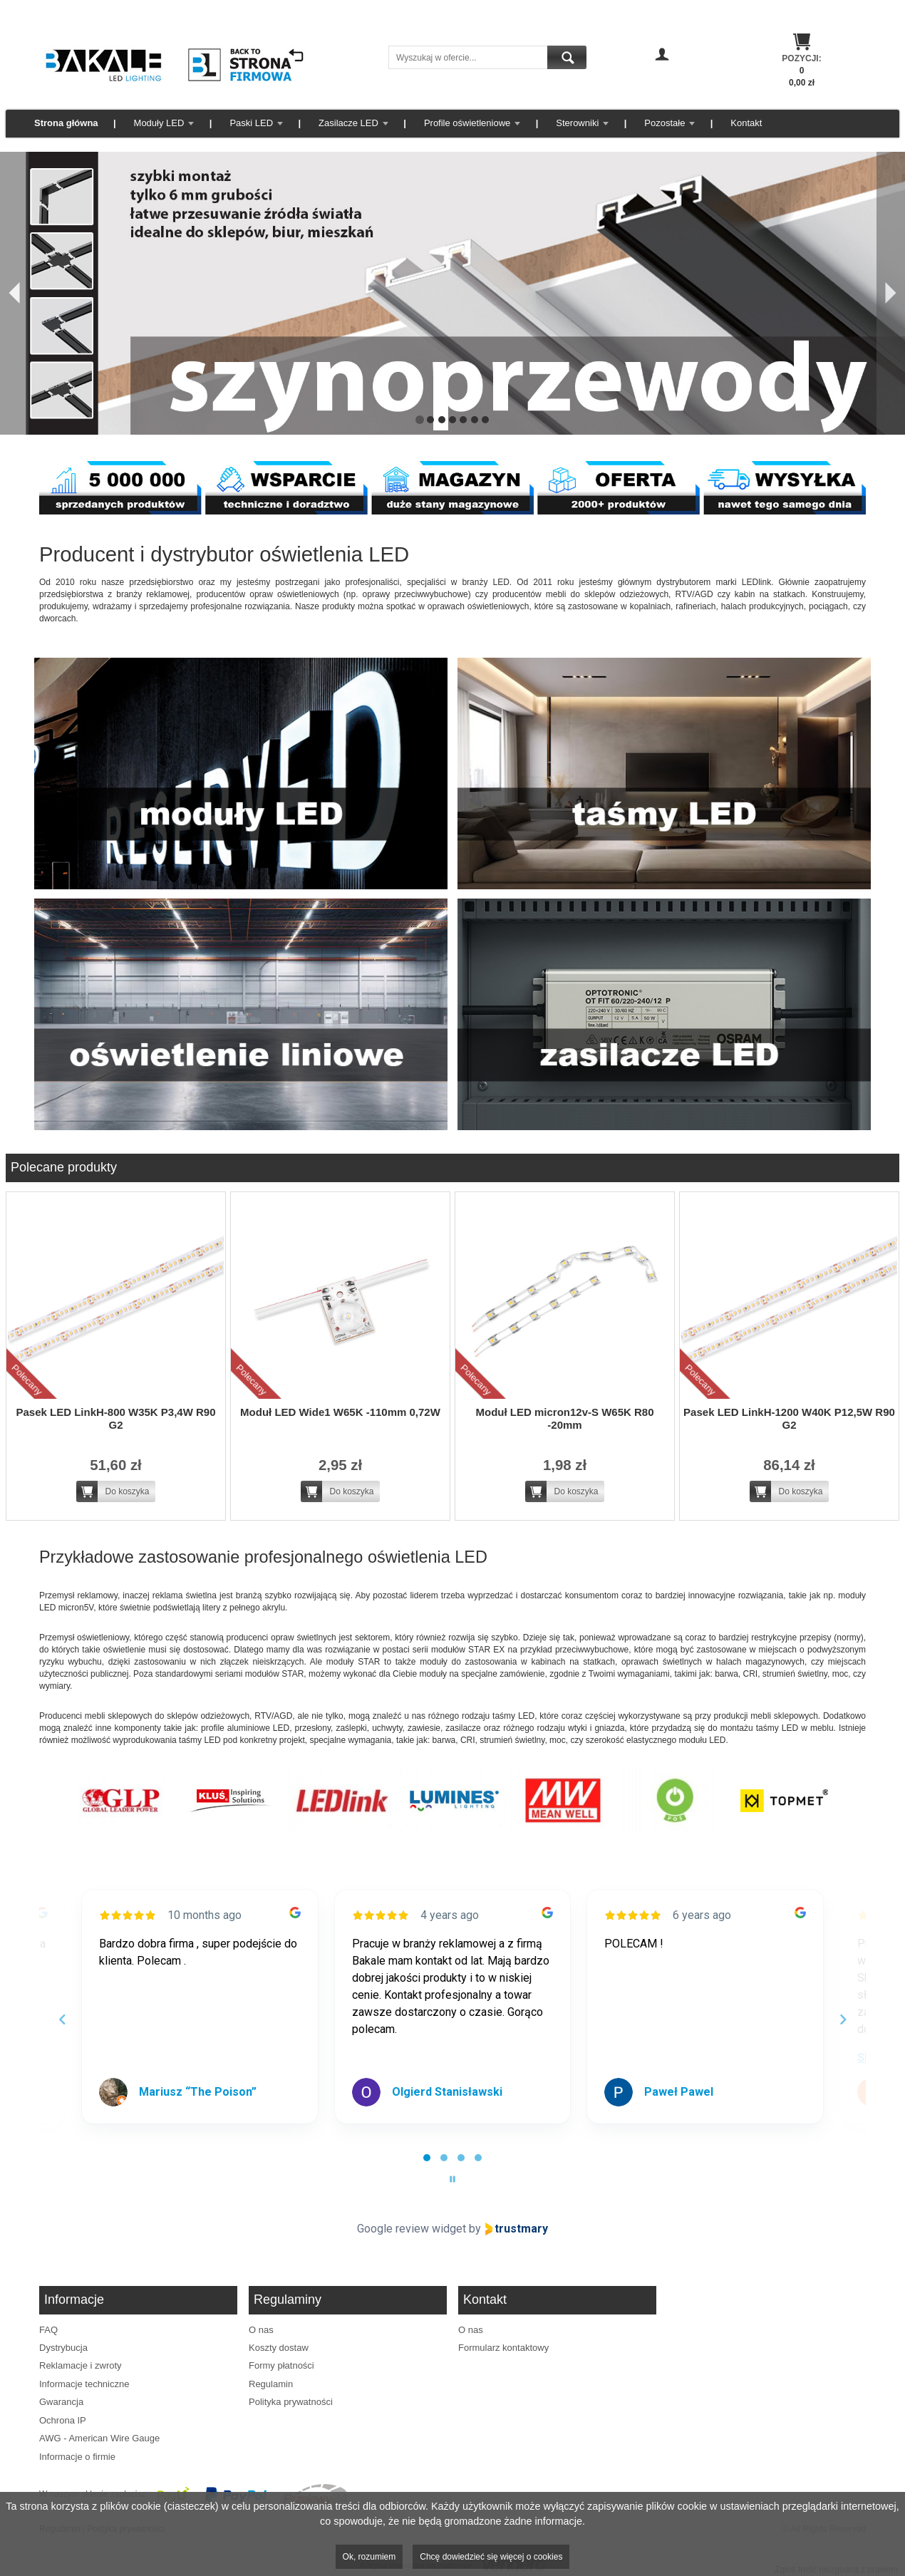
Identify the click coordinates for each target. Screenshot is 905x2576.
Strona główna (66, 123)
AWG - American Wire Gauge (99, 2438)
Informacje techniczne (84, 2384)
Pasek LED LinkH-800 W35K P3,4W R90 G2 (115, 1418)
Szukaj (566, 57)
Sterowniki (577, 123)
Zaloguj (661, 75)
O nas (261, 2329)
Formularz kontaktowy (503, 2347)
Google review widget (411, 2228)
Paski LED (251, 123)
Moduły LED (159, 123)
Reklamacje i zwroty (80, 2365)
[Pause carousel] (452, 2179)
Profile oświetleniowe (467, 123)
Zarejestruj (662, 88)
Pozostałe (664, 123)
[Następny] (890, 293)
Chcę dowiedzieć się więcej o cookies (491, 2557)
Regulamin (271, 2384)
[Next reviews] (842, 2019)
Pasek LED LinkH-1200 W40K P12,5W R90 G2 (789, 1418)
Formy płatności (281, 2365)
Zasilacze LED (348, 123)
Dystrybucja (63, 2347)
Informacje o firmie (77, 2456)
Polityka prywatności (291, 2401)
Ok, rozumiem (369, 2557)
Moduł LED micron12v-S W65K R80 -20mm (564, 1418)
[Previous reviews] (62, 2019)
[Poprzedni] (14, 293)
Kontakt (746, 123)
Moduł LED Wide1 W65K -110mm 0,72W (340, 1412)
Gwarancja (61, 2401)
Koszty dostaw (279, 2347)
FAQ (48, 2329)
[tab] (426, 2157)
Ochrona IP (62, 2420)
